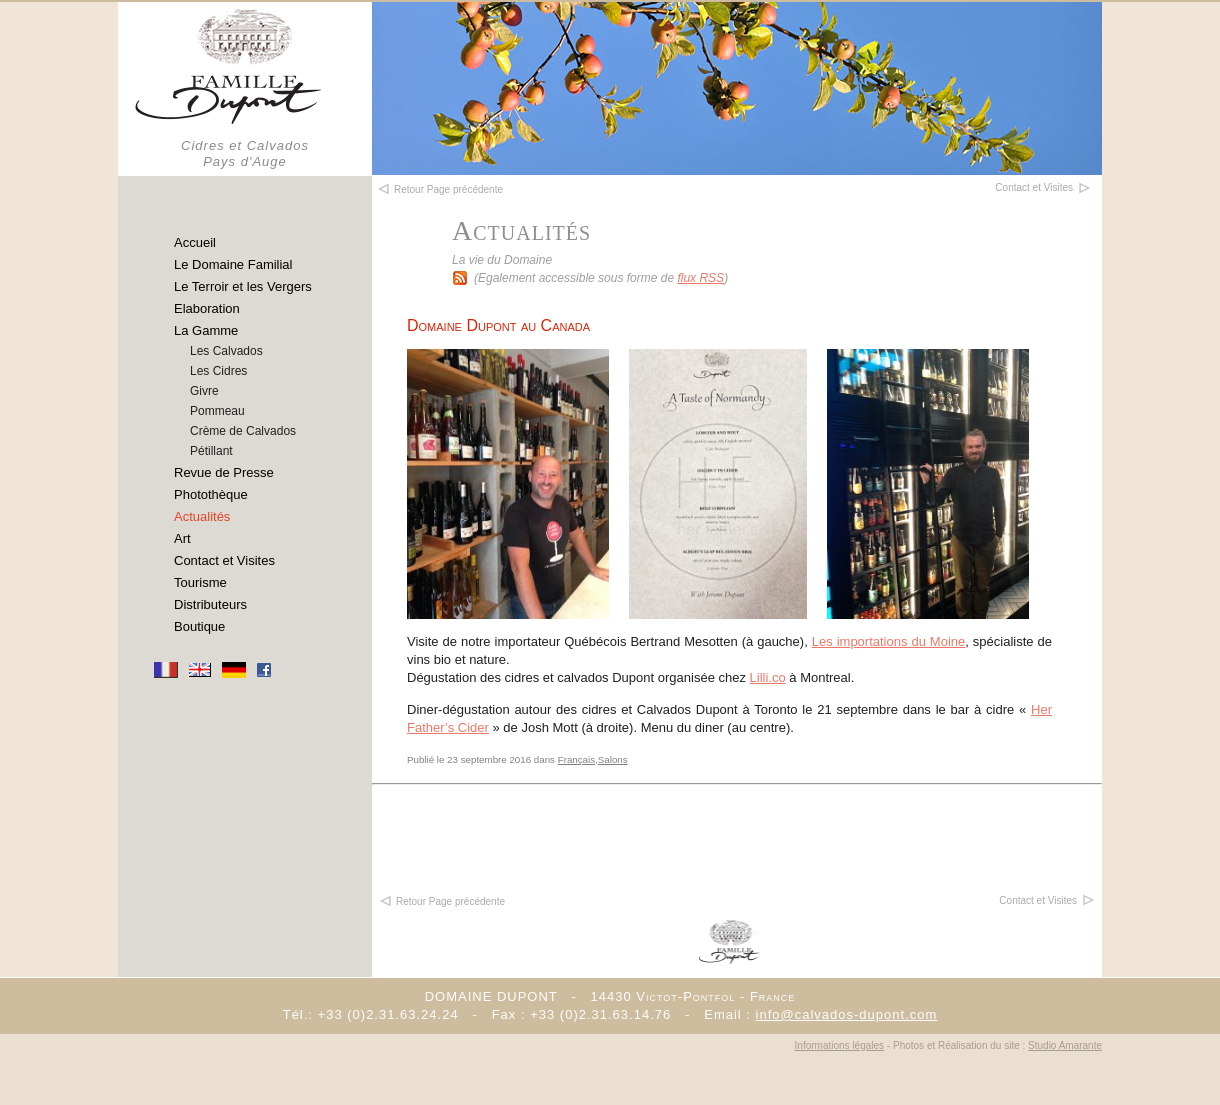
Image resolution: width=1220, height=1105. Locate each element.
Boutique (199, 626)
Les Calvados (226, 351)
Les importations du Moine (889, 641)
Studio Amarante (1065, 1045)
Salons (613, 759)
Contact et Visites (224, 560)
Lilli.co (768, 677)
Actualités (202, 516)
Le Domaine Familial (233, 264)
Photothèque (211, 494)
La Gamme (206, 330)
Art (182, 538)
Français (576, 759)
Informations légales (840, 1045)
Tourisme (200, 582)
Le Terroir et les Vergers (243, 286)
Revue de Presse (224, 472)
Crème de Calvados (243, 431)
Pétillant (211, 451)
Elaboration (207, 308)
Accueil (195, 242)
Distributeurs (210, 604)
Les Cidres (218, 371)
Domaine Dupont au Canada (498, 325)
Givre (204, 391)
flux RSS (700, 278)
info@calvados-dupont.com (847, 1014)
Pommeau (217, 411)
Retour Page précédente (441, 901)
